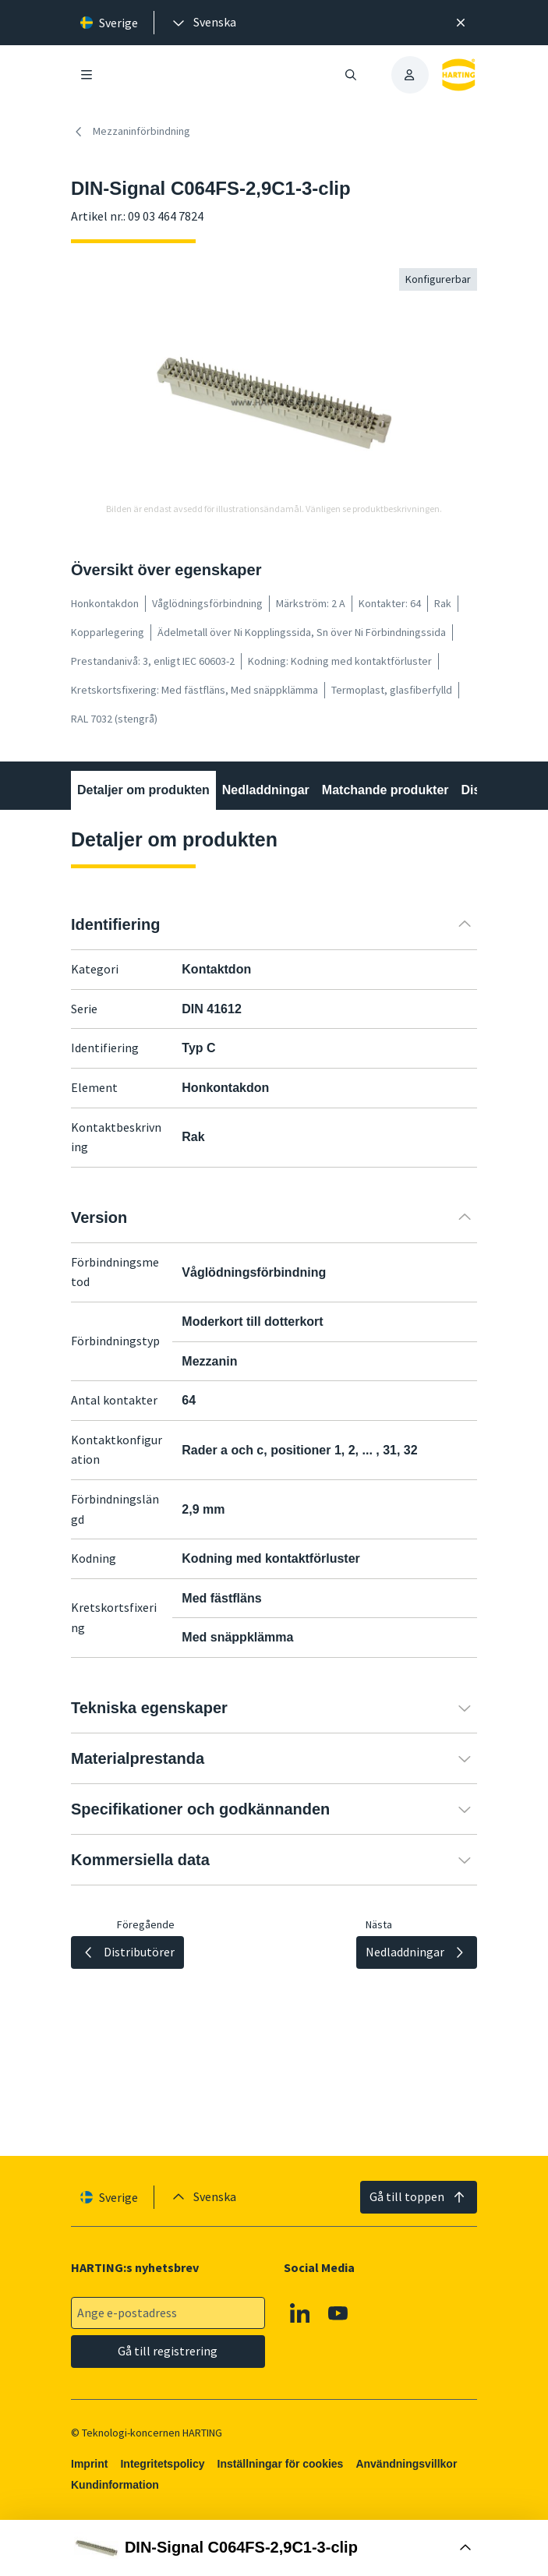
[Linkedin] (300, 2312)
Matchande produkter (385, 790)
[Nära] (461, 22)
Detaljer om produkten (143, 790)
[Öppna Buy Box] (274, 2548)
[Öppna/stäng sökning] (350, 74)
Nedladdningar (265, 790)
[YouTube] (338, 2312)
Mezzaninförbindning (130, 132)
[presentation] (203, 22)
